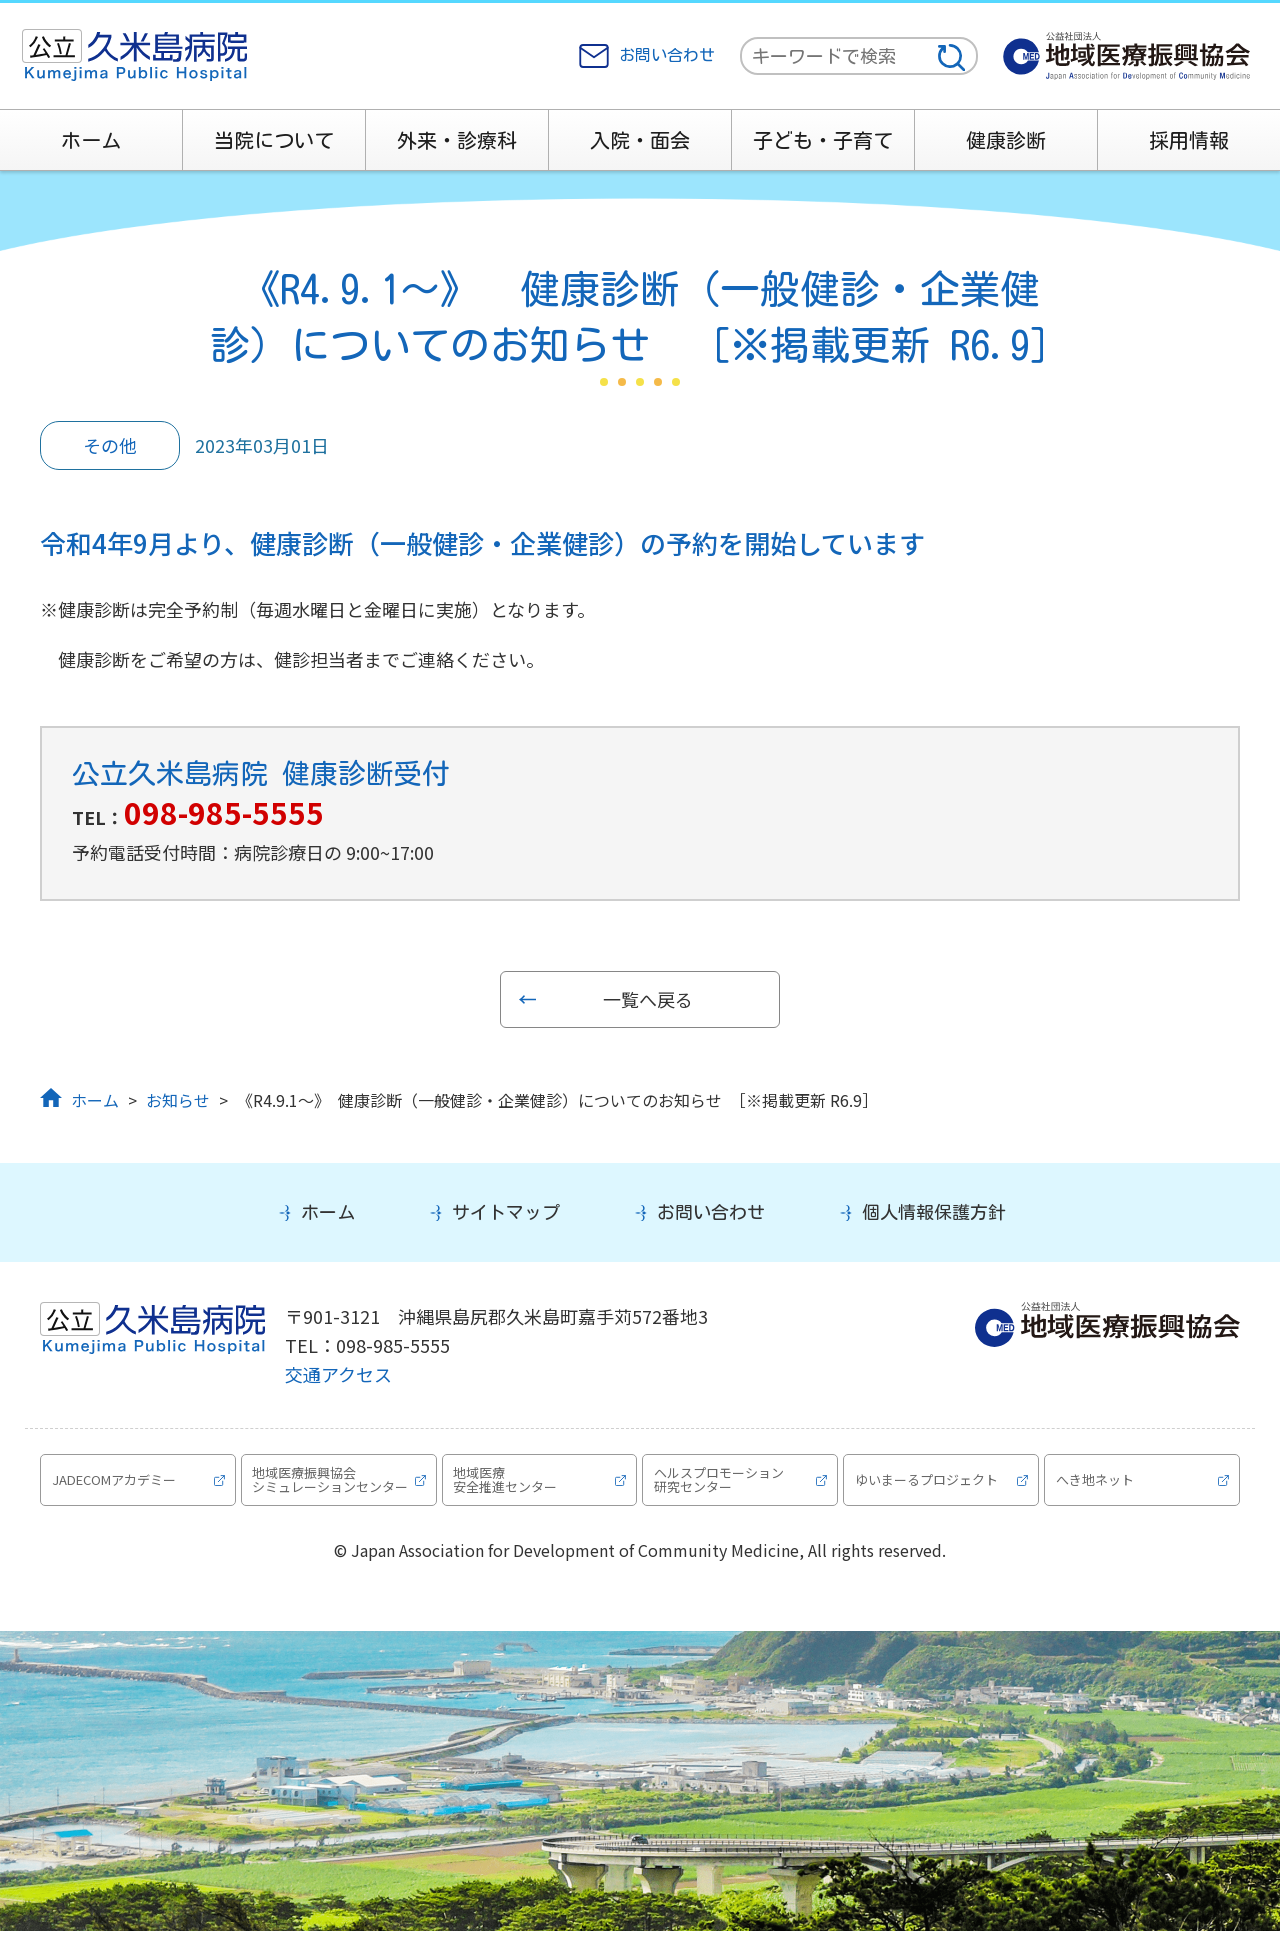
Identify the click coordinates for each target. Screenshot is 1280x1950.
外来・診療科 (457, 140)
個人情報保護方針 (934, 1212)
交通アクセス (338, 1374)
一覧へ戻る (648, 999)
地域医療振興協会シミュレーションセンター (326, 1489)
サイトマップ (506, 1212)
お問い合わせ (667, 55)
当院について (274, 140)
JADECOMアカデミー (116, 1489)
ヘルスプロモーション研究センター (721, 1488)
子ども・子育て (823, 140)
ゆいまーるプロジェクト (928, 1489)
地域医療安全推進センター (508, 1488)
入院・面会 (640, 140)
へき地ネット (1097, 1489)
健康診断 (1006, 140)
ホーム (91, 140)
